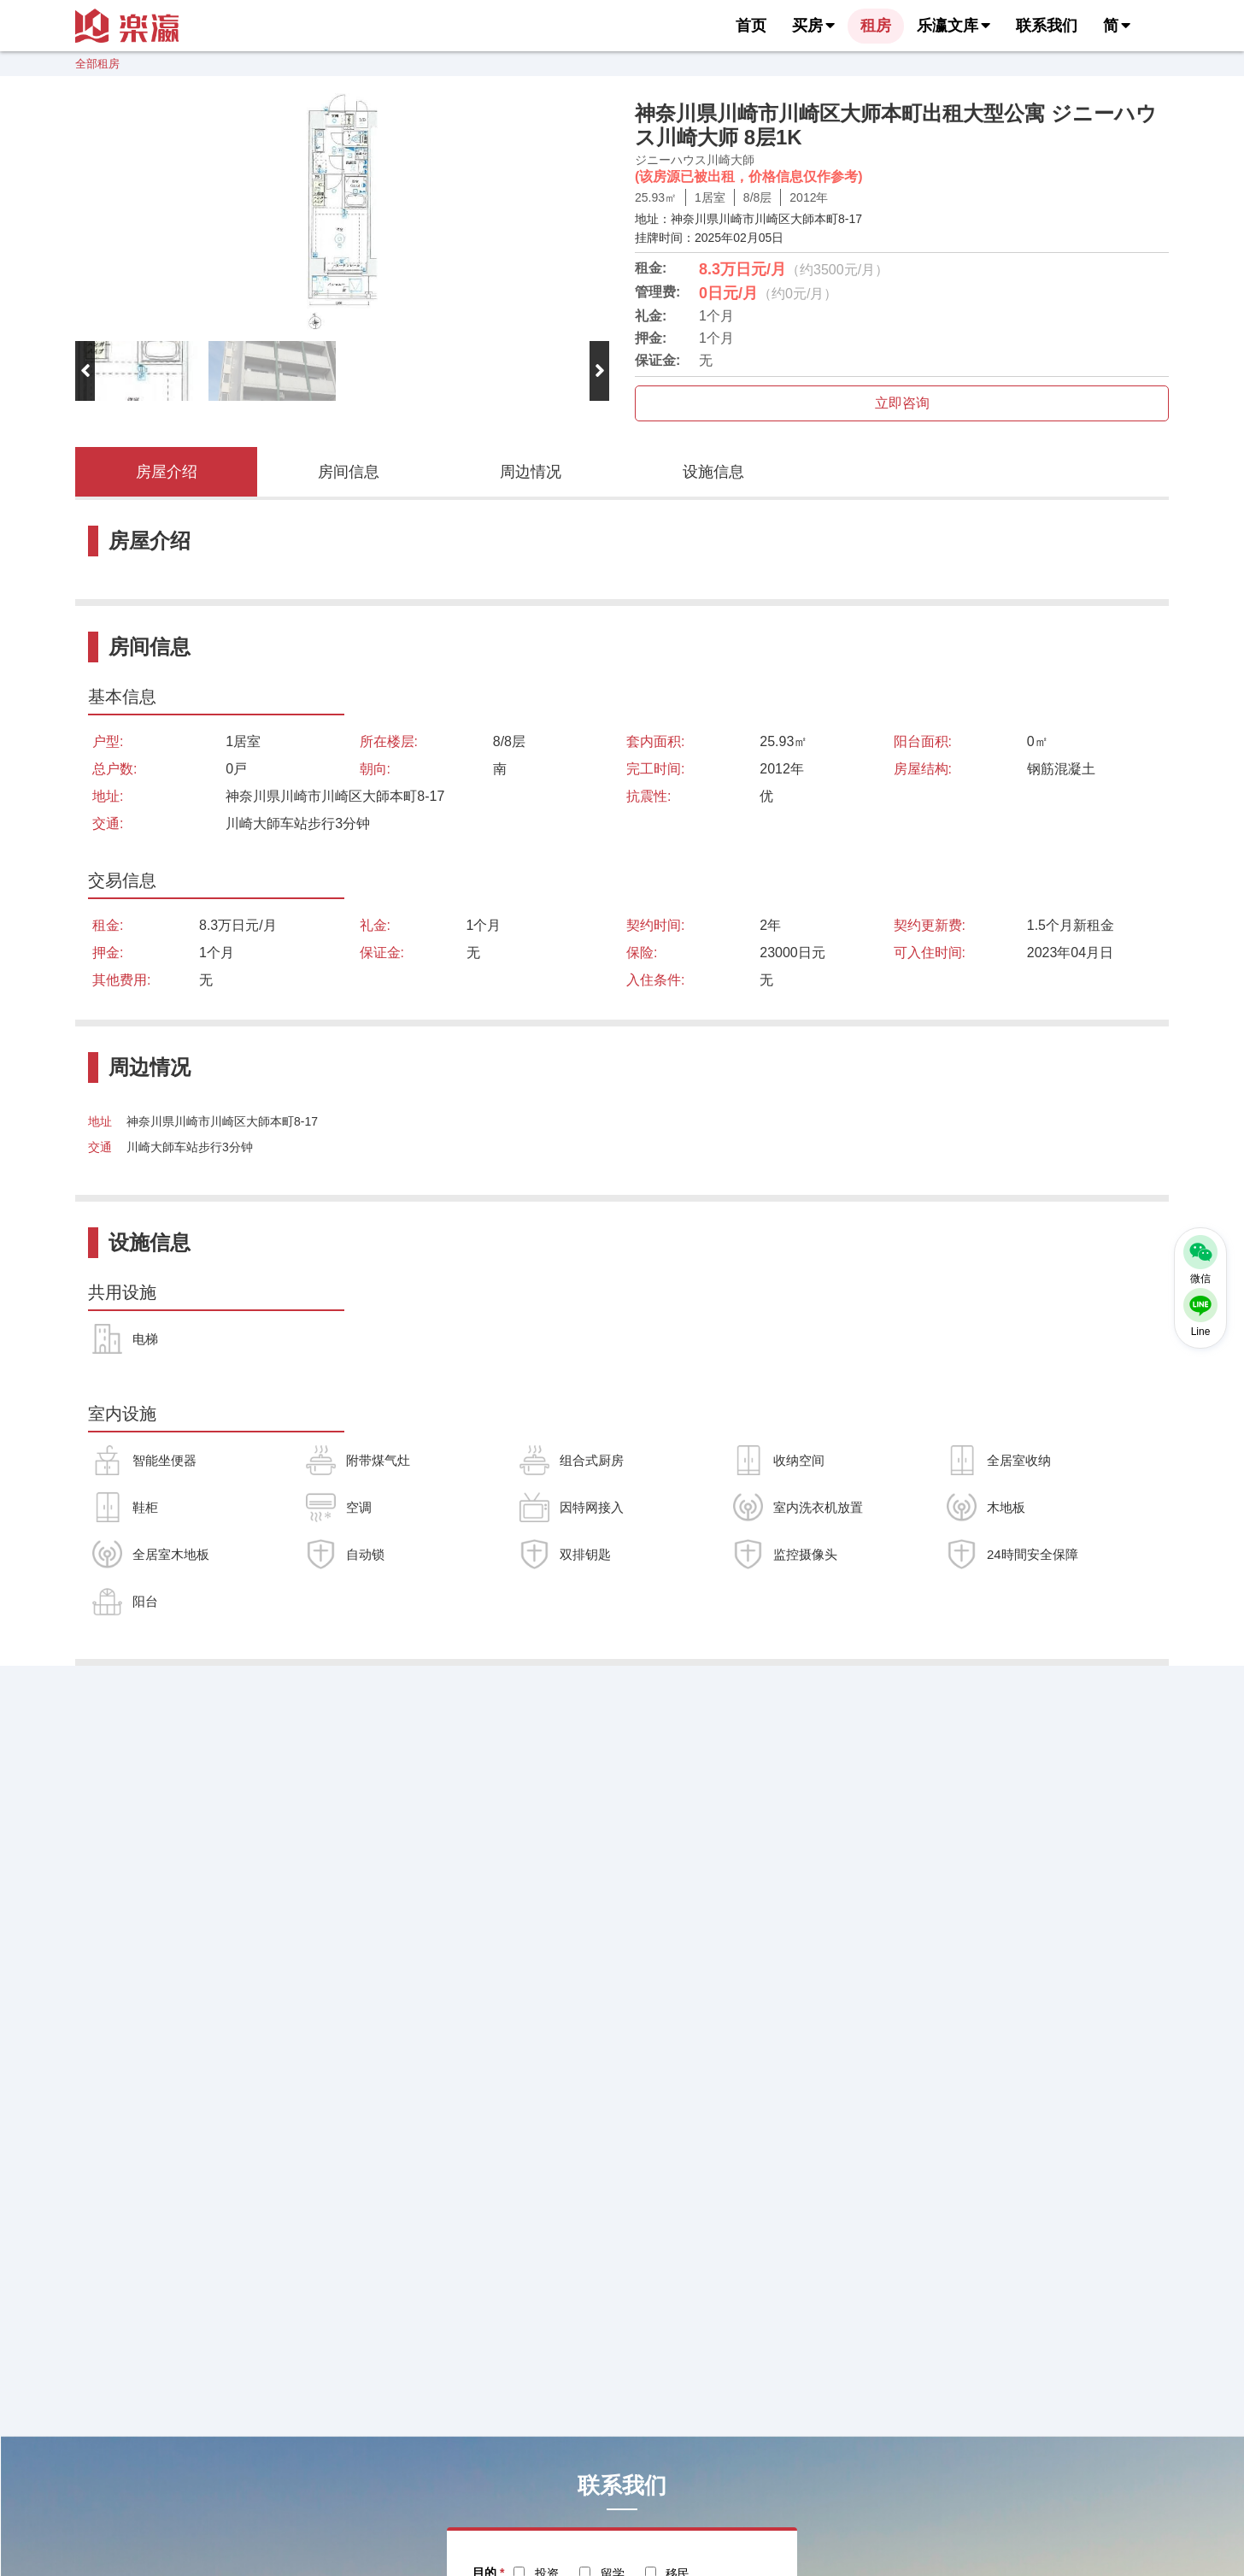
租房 (875, 25)
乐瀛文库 (953, 25)
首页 (751, 25)
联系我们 (1046, 25)
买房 (813, 25)
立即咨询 (902, 403)
